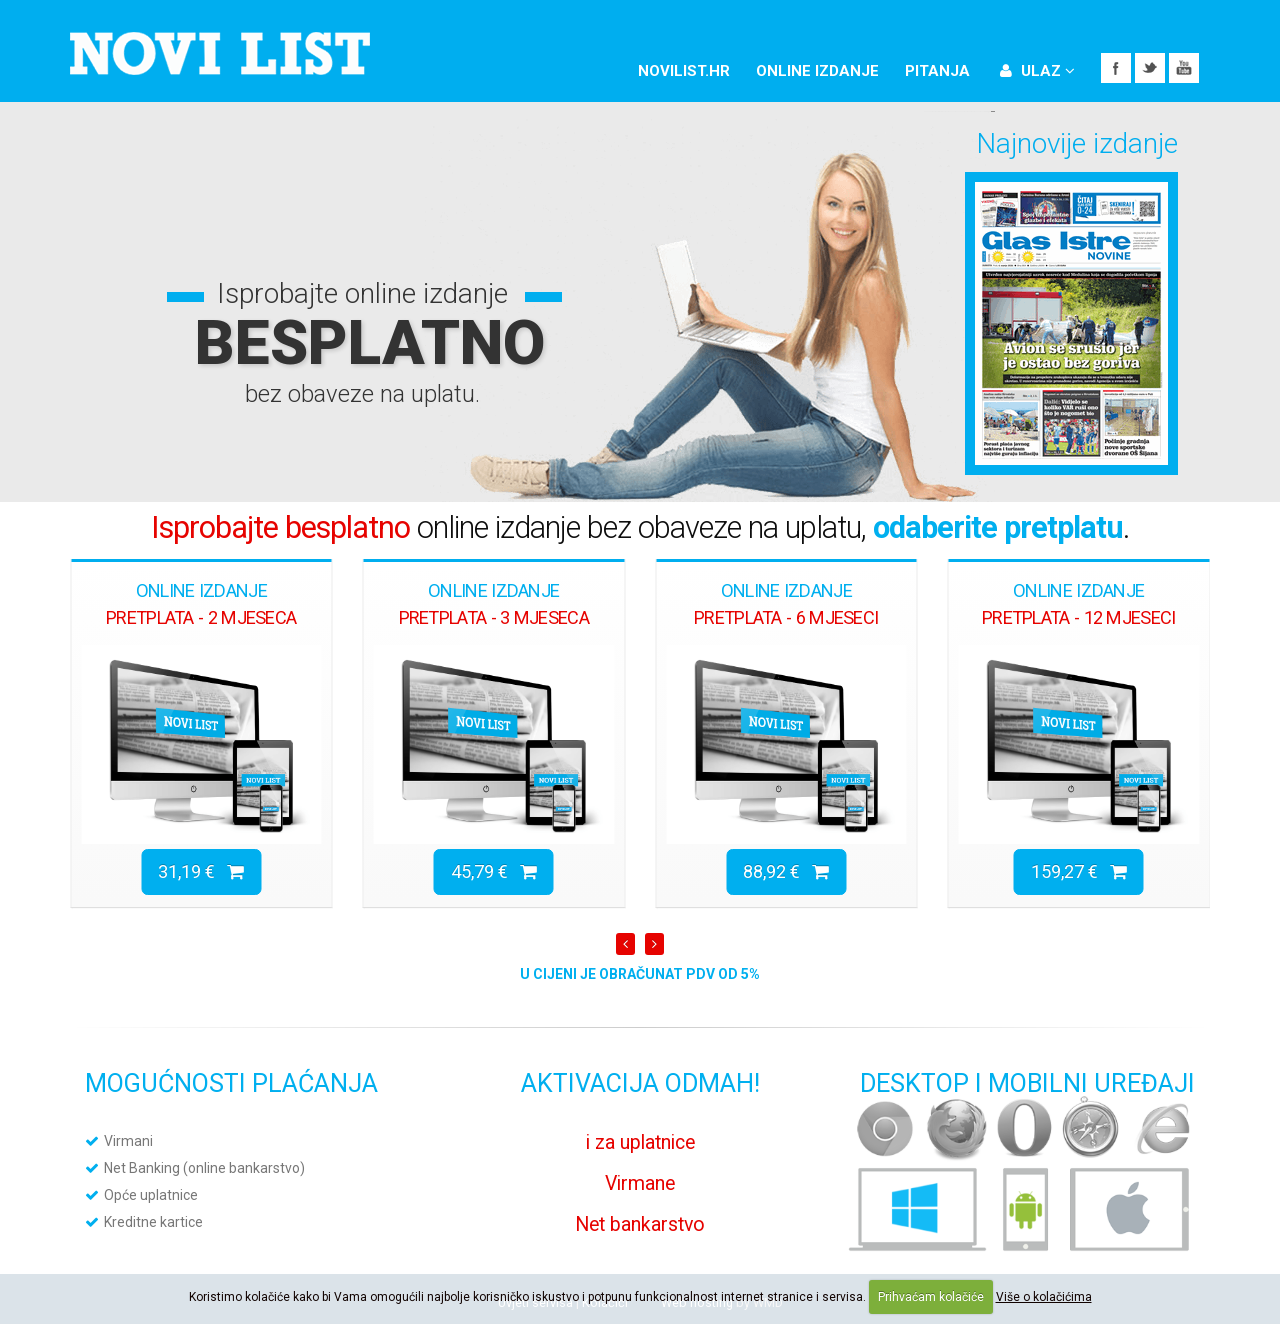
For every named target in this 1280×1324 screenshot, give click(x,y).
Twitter (1150, 68)
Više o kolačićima (1044, 1297)
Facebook (1116, 68)
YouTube (1184, 68)
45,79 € (494, 871)
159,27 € (1079, 871)
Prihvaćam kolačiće (931, 1297)
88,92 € (786, 871)
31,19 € (201, 871)
